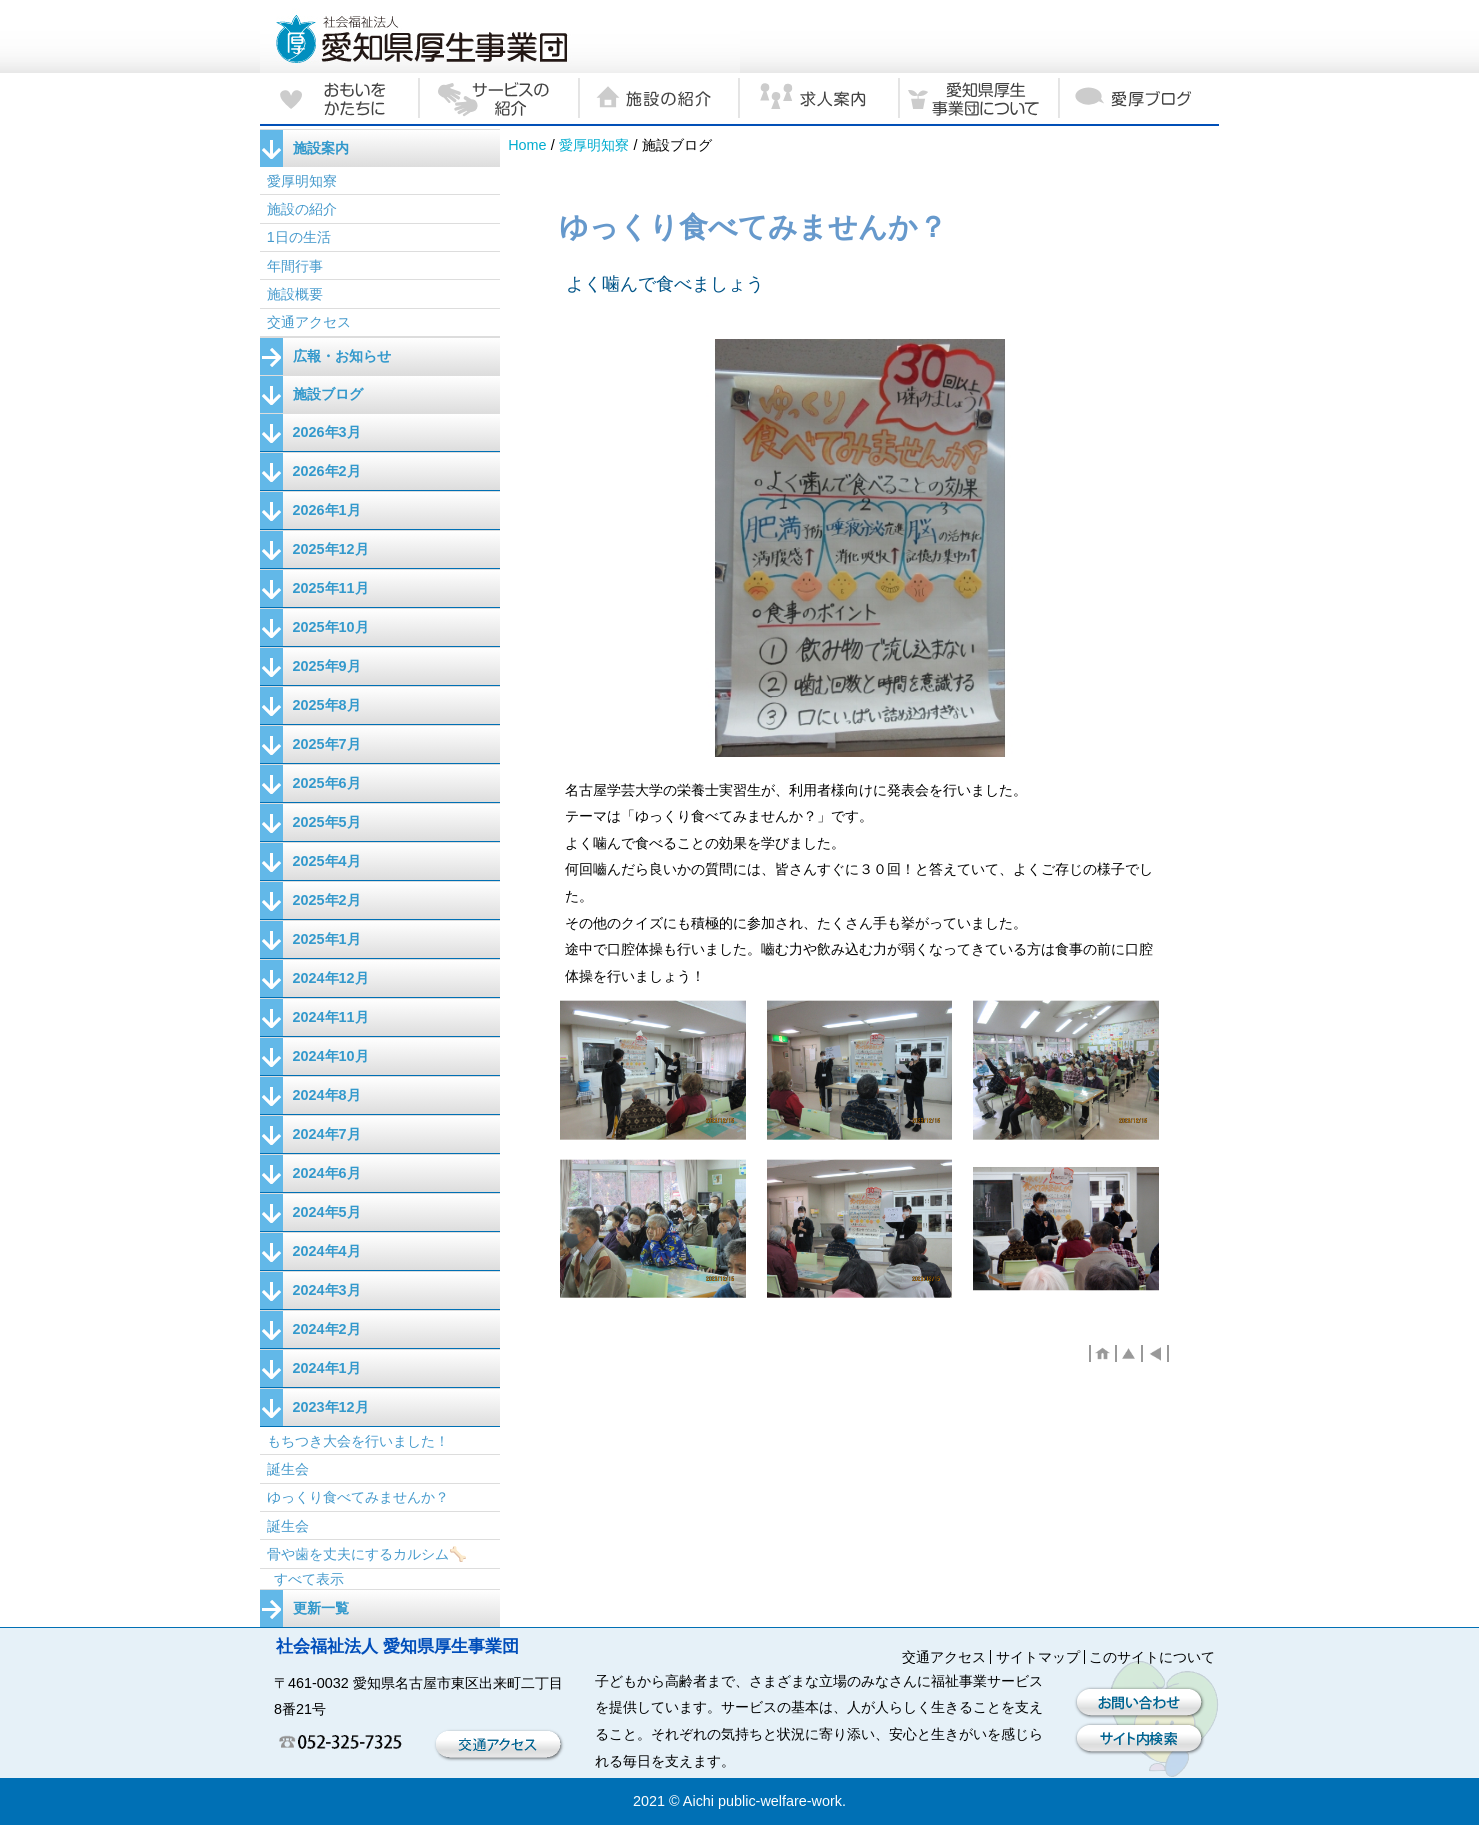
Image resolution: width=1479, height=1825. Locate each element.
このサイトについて (1152, 1657)
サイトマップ (1038, 1657)
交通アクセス (309, 322)
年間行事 (295, 266)
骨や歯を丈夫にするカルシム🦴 (367, 1554)
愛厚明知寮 (594, 145)
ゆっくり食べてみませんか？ (358, 1497)
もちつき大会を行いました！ (358, 1441)
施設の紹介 (302, 209)
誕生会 (288, 1469)
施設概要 (295, 294)
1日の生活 (299, 237)
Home (527, 145)
